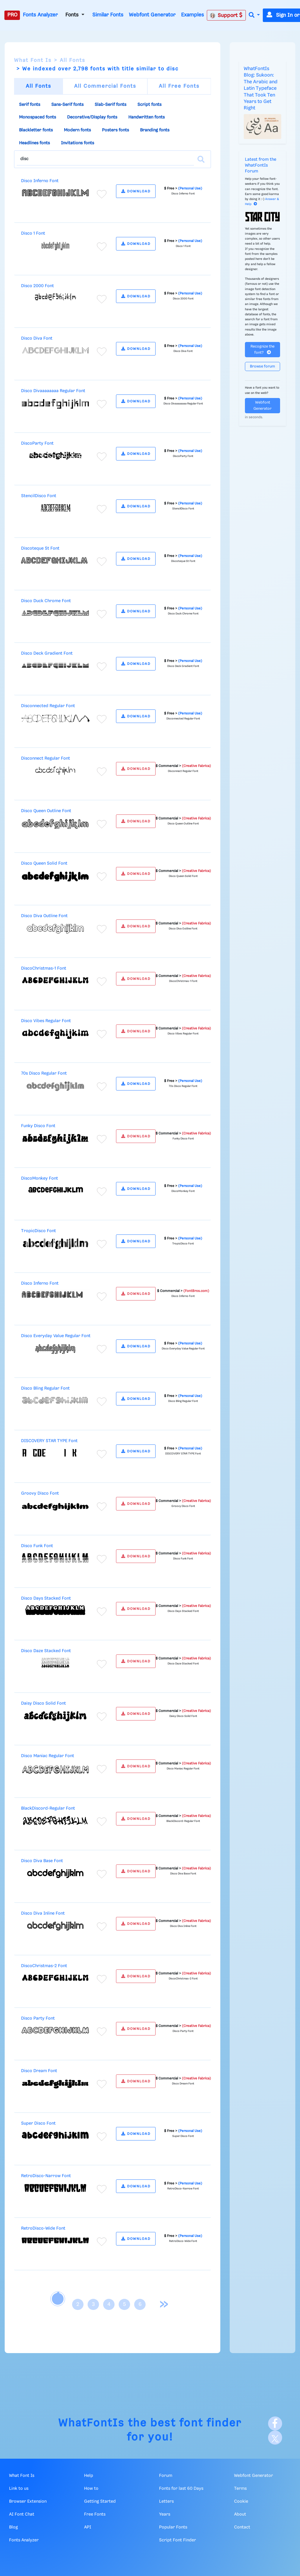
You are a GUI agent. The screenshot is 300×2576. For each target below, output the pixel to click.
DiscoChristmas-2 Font (44, 1966)
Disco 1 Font (33, 233)
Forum (165, 2475)
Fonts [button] (72, 15)
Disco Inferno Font (40, 181)
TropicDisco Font (38, 1231)
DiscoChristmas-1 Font (43, 968)
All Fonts (72, 60)
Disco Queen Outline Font (46, 811)
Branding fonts (154, 130)
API (87, 2527)
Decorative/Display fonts (92, 117)
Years (164, 2514)
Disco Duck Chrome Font (46, 601)
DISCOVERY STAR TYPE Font (49, 1441)
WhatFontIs (91, 2423)
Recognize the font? (262, 350)
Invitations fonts (77, 143)
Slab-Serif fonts (110, 104)
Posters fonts (115, 130)
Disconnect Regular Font (45, 758)
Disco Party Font (38, 2018)
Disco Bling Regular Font (45, 1388)
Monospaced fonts (37, 117)
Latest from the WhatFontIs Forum (260, 165)
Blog (13, 2527)
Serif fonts (29, 104)
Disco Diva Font (36, 338)
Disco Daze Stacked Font (46, 1651)
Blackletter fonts (36, 130)
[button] (254, 15)
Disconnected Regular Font (48, 706)
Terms (240, 2488)
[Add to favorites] (102, 194)
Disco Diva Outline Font (44, 916)
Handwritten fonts (146, 117)
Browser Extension (28, 2501)
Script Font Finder (177, 2540)
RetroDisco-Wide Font (43, 2228)
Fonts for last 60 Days (181, 2488)
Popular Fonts (173, 2527)
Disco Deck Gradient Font (47, 653)
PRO (12, 15)
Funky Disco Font (38, 1126)
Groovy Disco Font (40, 1493)
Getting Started (100, 2501)
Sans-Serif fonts (67, 104)
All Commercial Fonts (105, 86)
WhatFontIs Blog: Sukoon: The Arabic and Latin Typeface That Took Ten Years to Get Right (260, 88)
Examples (192, 15)
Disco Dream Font (39, 2071)
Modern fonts (77, 130)
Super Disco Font (38, 2123)
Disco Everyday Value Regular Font (56, 1336)
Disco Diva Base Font (42, 1861)
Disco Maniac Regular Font (47, 1756)
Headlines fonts (34, 143)
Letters (166, 2501)
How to (91, 2488)
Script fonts (149, 104)
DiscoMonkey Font (39, 1178)
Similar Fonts (107, 15)
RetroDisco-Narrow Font (46, 2176)
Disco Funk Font (37, 1546)
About (240, 2514)
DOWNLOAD (136, 191)
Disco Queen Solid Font (44, 863)
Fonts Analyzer (40, 15)
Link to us (18, 2488)
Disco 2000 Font (37, 286)
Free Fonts (94, 2514)
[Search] (201, 159)
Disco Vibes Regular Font (46, 1021)
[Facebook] (275, 2423)
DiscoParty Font (37, 443)
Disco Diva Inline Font (43, 1913)
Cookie (241, 2501)
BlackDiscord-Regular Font (48, 1808)
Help (88, 2475)
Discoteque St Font (40, 548)
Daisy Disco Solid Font (43, 1703)
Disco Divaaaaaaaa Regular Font (53, 391)
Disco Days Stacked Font (46, 1598)
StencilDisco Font (38, 496)
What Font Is (33, 60)
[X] (275, 2438)
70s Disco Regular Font (44, 1073)
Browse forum (262, 366)
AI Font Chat (21, 2514)
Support (226, 15)
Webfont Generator (152, 15)
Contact (242, 2527)
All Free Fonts (179, 86)
